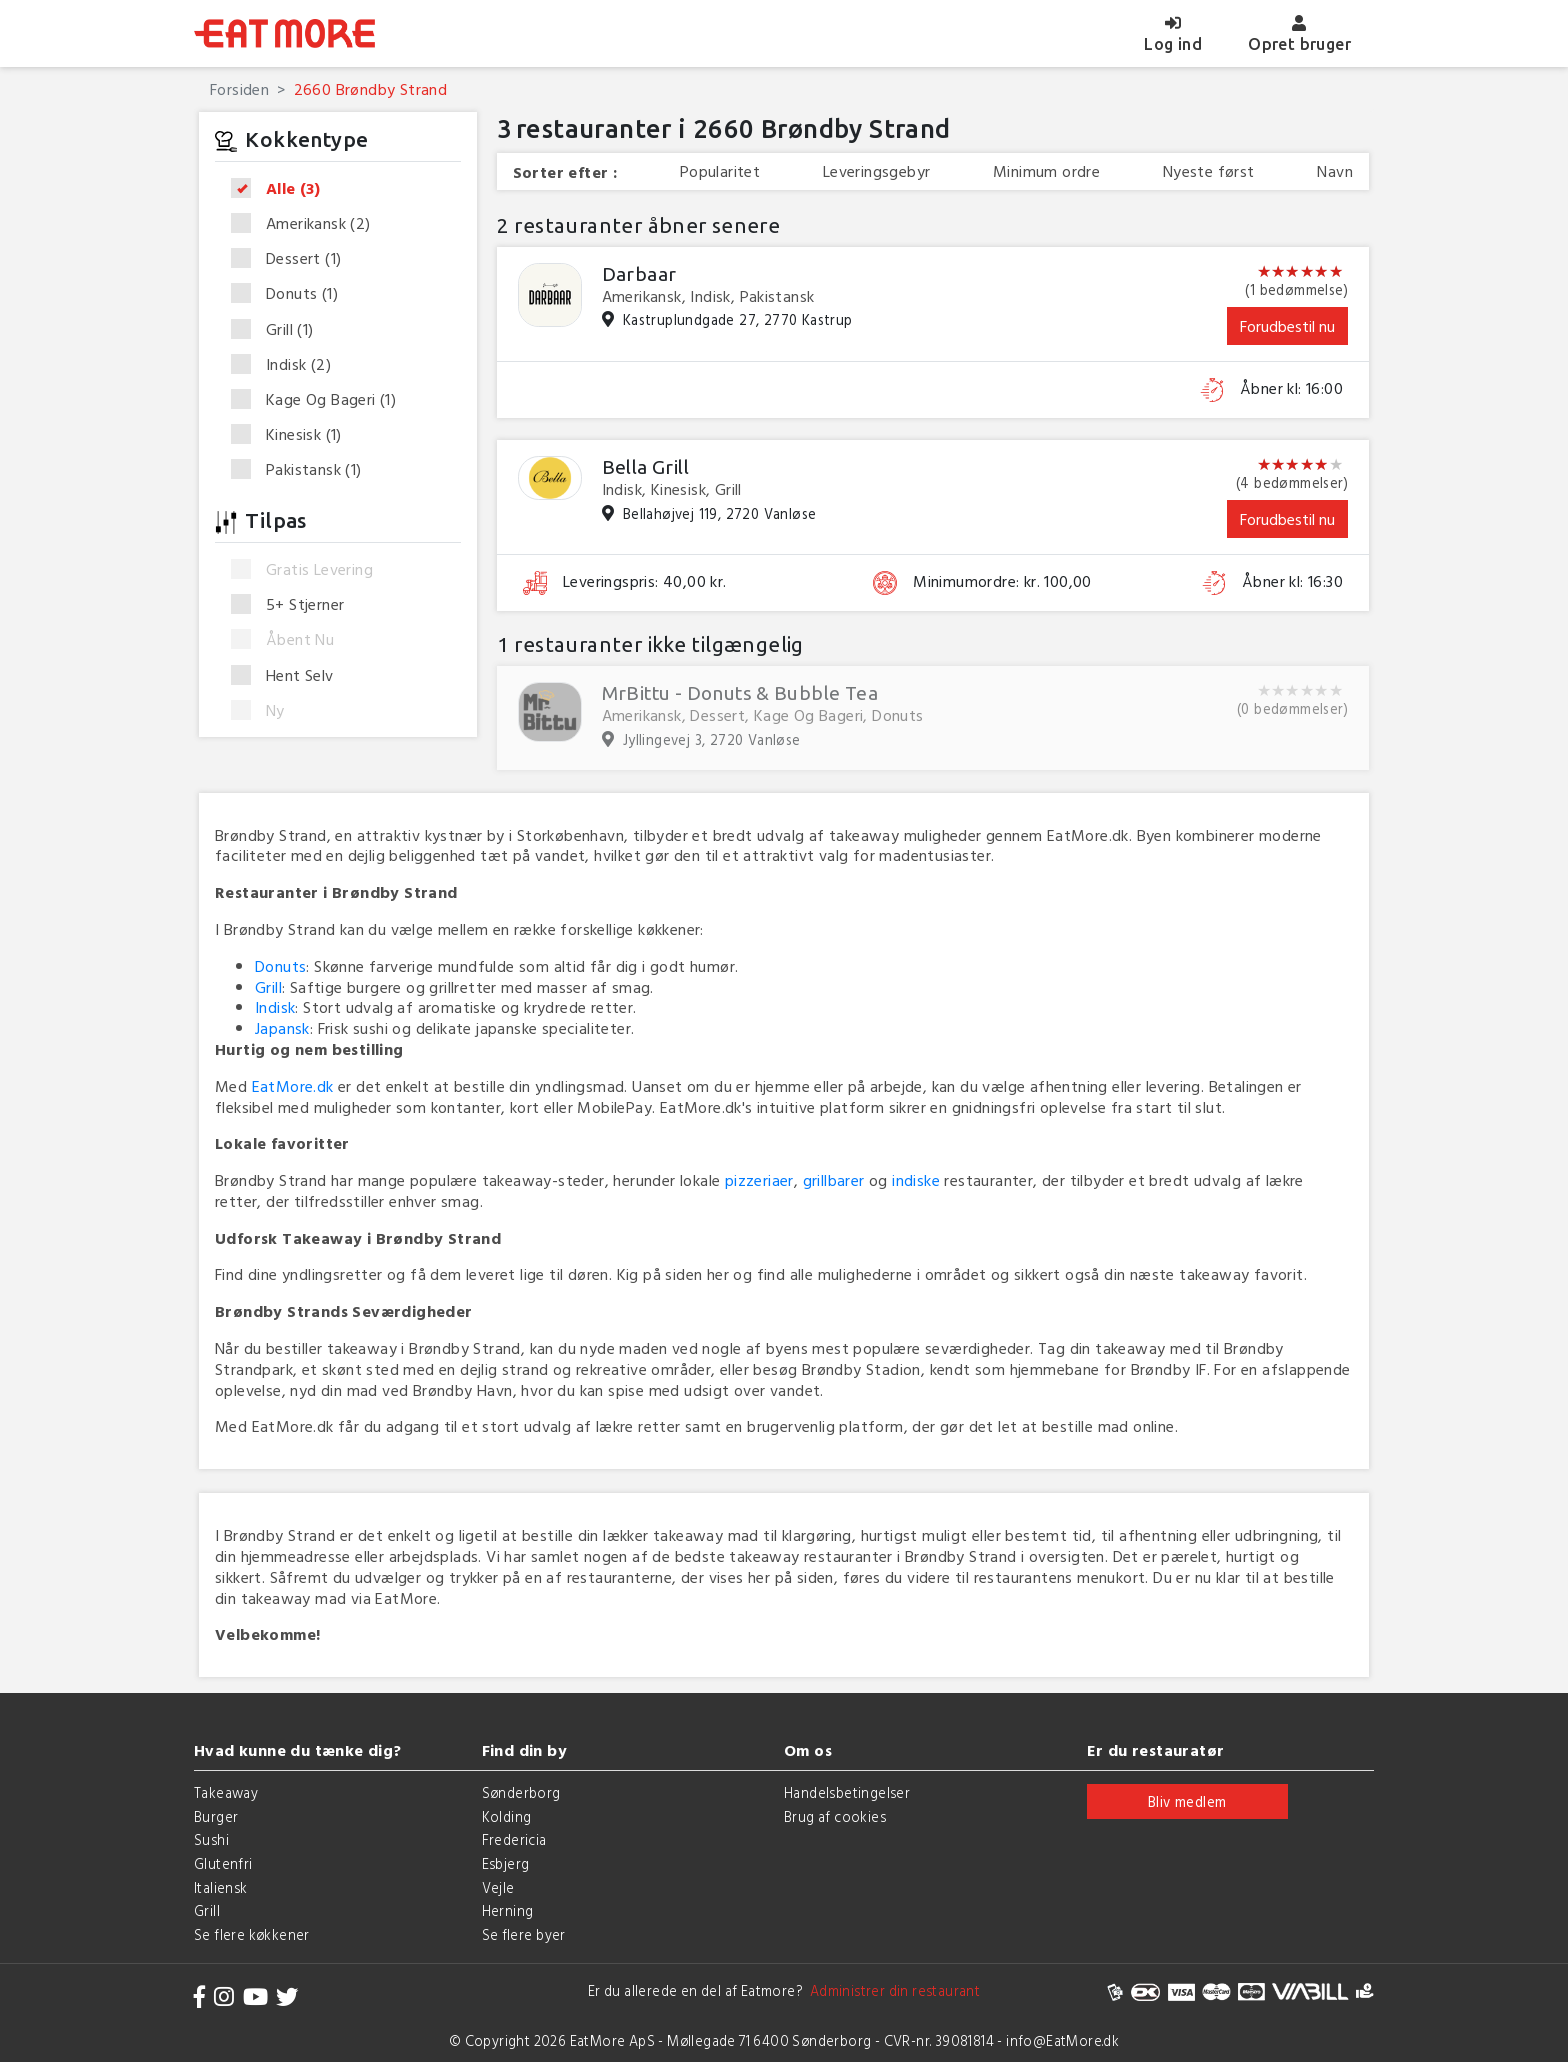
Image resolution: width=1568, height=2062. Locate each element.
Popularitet (720, 171)
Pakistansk (303, 469)
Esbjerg (506, 1863)
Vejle (498, 1887)
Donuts (291, 294)
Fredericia (514, 1839)
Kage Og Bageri (320, 400)
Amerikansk (307, 224)
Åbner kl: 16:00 (1291, 388)
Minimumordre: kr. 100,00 (1002, 581)
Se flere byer (524, 1934)
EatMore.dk (293, 1086)
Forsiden (239, 89)
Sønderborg (521, 1792)
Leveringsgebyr (877, 171)
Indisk (287, 365)
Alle (282, 189)
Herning (508, 1910)
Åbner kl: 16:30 (1292, 581)
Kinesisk (293, 435)
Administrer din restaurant (891, 1990)
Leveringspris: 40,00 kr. (645, 581)
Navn (1335, 171)
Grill (279, 330)
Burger (216, 1816)
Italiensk (221, 1887)
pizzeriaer (759, 1180)
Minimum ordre (1046, 171)
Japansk (282, 1028)
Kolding (507, 1816)
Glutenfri (223, 1863)
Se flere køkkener (252, 1934)
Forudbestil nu (1287, 326)
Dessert (292, 259)
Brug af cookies (835, 1816)
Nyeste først (1209, 171)
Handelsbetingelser (847, 1792)
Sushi (211, 1839)
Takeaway (226, 1792)
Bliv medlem (1187, 1801)
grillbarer (834, 1180)
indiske (916, 1180)
